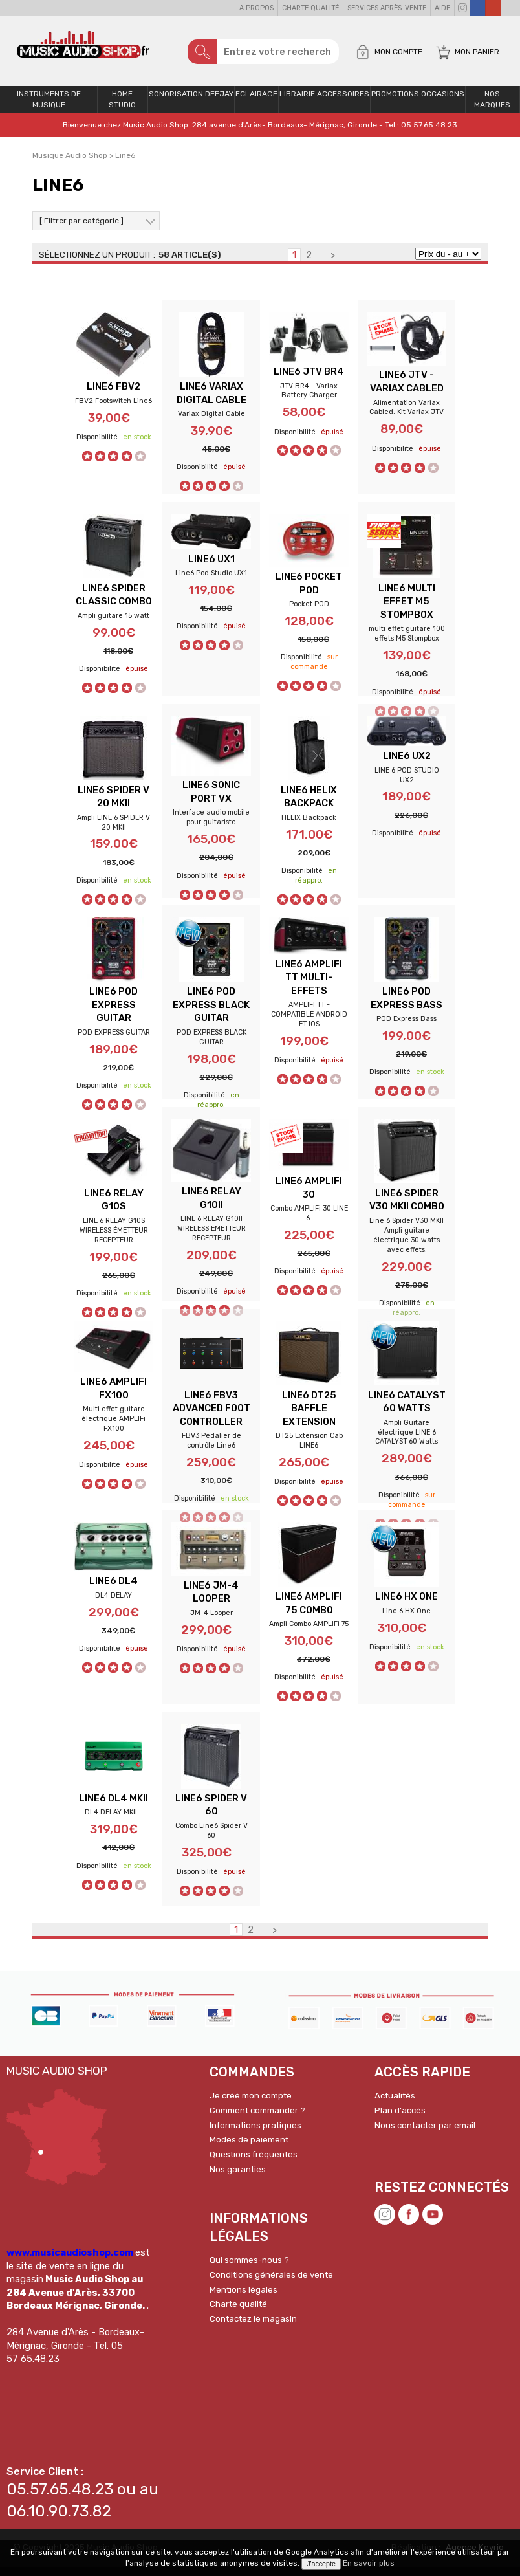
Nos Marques (492, 106)
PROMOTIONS (395, 100)
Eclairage (256, 100)
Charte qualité (310, 8)
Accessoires (343, 100)
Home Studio (122, 106)
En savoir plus (369, 2563)
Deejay (219, 100)
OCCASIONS (442, 100)
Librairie (297, 100)
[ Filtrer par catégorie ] (81, 227)
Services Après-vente (386, 8)
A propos (256, 8)
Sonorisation (176, 100)
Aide (442, 8)
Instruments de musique (49, 106)
